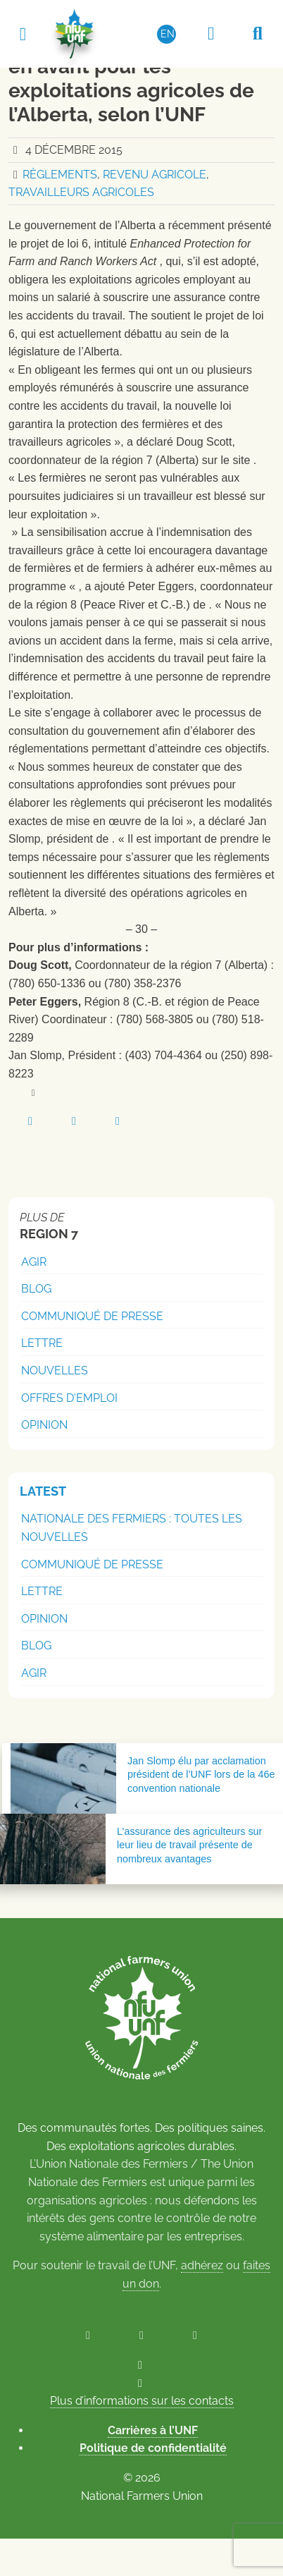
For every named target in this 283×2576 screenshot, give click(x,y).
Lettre (42, 1343)
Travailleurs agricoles (81, 192)
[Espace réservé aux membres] (211, 34)
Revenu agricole (154, 174)
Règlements (60, 174)
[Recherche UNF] (257, 34)
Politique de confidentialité (153, 2448)
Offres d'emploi (69, 1398)
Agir (33, 1262)
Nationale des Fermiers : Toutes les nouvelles (131, 1528)
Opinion (44, 1425)
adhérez (202, 2265)
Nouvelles (54, 1370)
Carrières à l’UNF (153, 2430)
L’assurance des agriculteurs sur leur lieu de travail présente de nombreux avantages (189, 1845)
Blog (36, 1288)
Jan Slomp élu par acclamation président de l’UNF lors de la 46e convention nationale (201, 1774)
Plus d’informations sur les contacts (142, 2400)
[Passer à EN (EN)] (167, 34)
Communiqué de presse (92, 1316)
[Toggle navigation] (22, 33)
